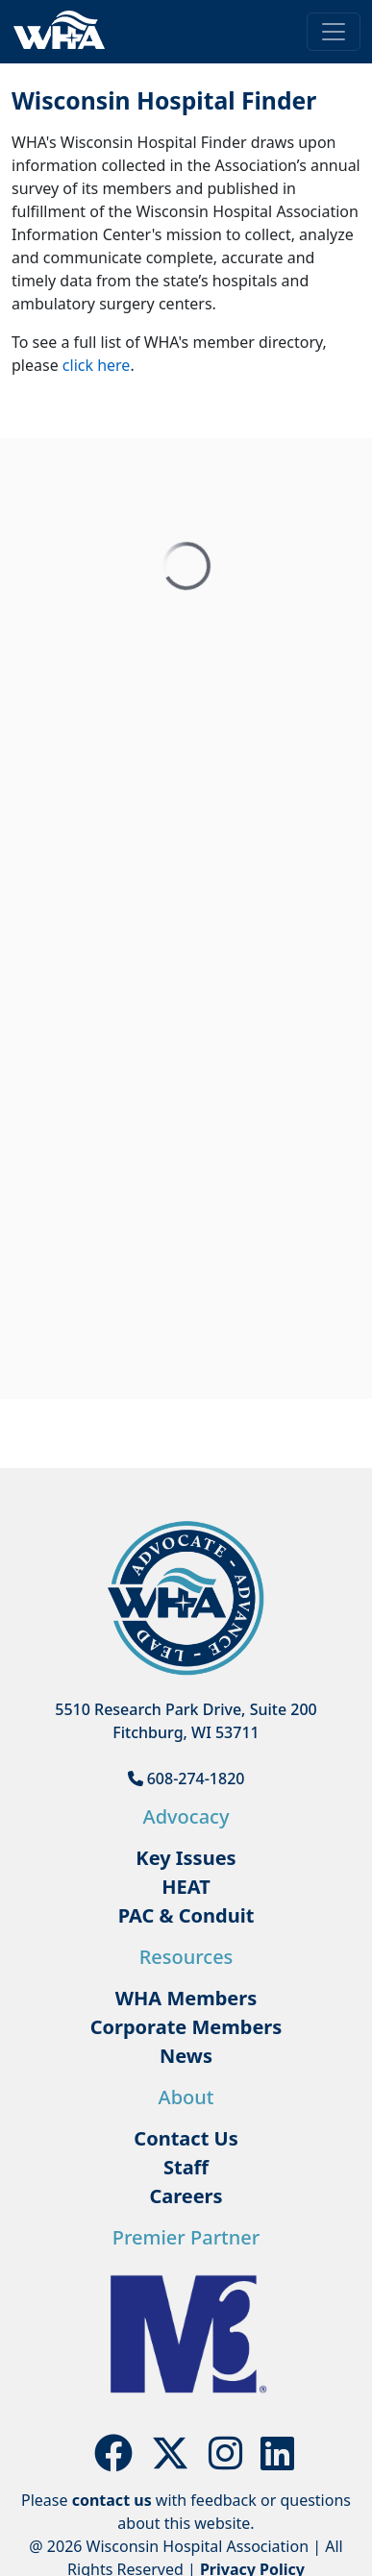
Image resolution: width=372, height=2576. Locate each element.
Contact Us (185, 2138)
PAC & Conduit (186, 1915)
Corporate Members (186, 2027)
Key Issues (186, 1858)
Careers (185, 2196)
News (186, 2056)
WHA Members (186, 1998)
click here (96, 365)
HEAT (185, 1887)
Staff (186, 2167)
